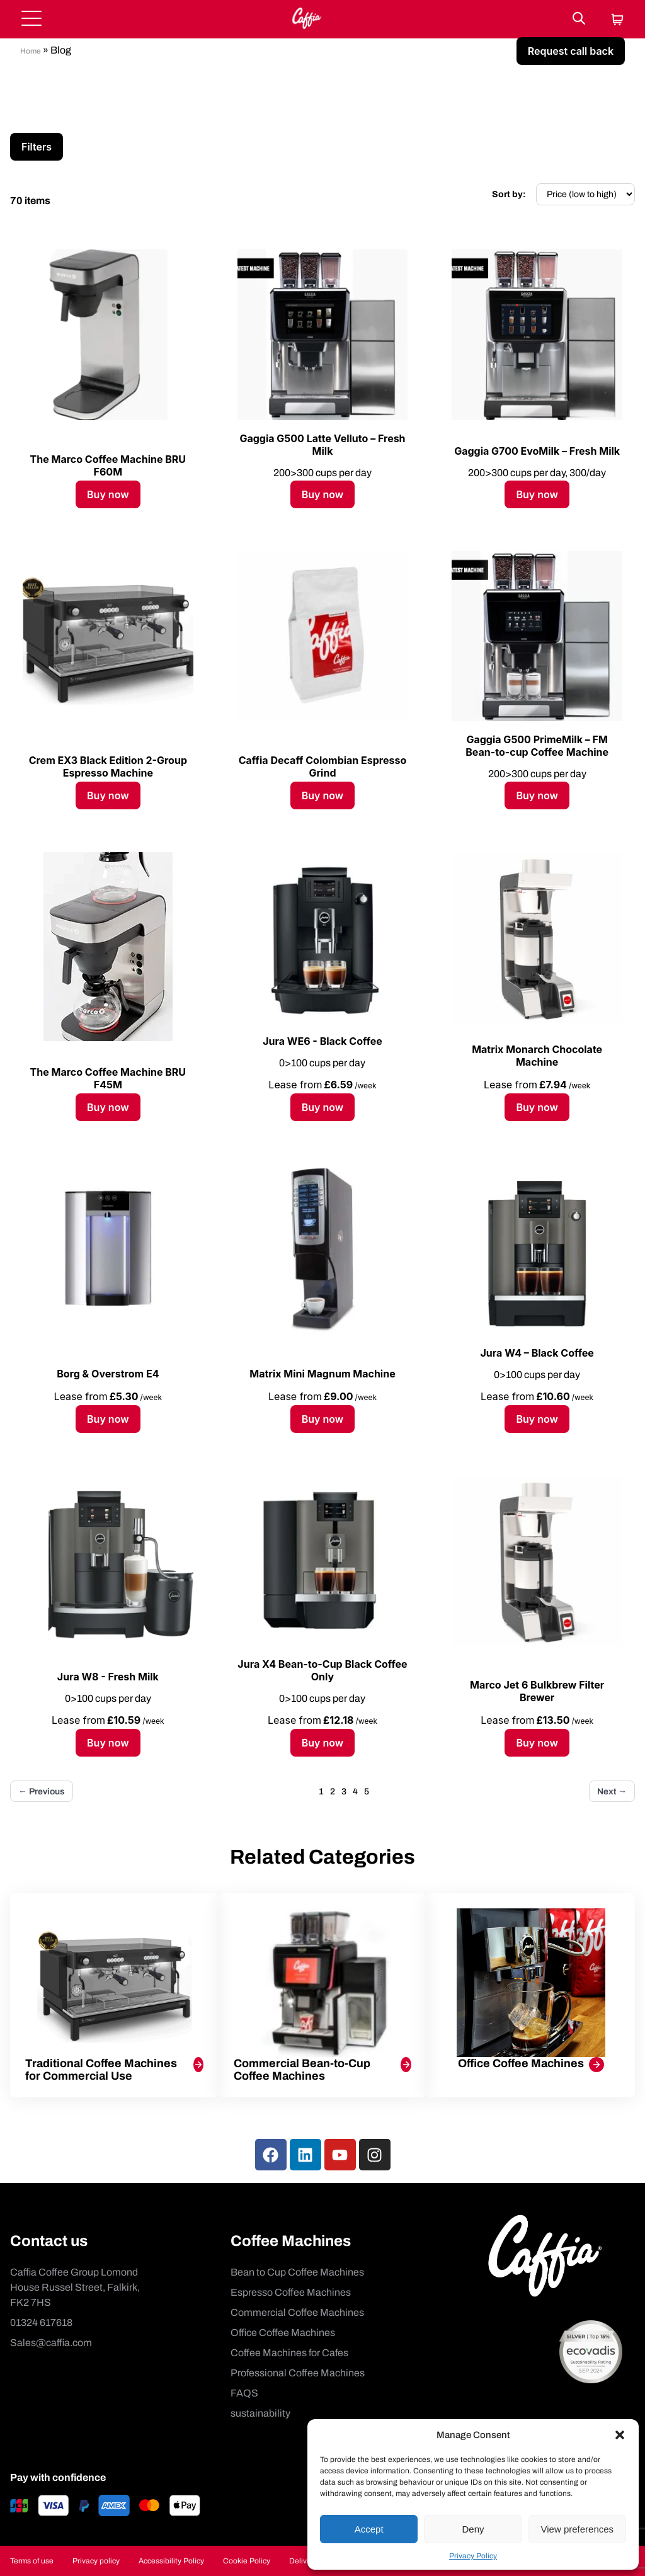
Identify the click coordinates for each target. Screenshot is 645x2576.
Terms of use (32, 2560)
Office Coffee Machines (283, 2332)
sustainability (260, 2413)
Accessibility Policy (171, 2560)
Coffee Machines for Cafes (289, 2352)
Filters (36, 146)
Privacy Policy (473, 2555)
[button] (620, 2435)
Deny (473, 2529)
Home (30, 51)
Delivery (303, 2560)
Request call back (571, 51)
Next (612, 1791)
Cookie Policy (246, 2560)
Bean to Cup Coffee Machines (297, 2272)
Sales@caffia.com (51, 2342)
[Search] (579, 19)
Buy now (108, 494)
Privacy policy (96, 2560)
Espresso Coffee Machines (291, 2292)
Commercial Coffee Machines (297, 2312)
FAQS (244, 2393)
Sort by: (509, 194)
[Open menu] (31, 19)
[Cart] (617, 20)
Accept (369, 2529)
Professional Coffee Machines (298, 2373)
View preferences (577, 2529)
